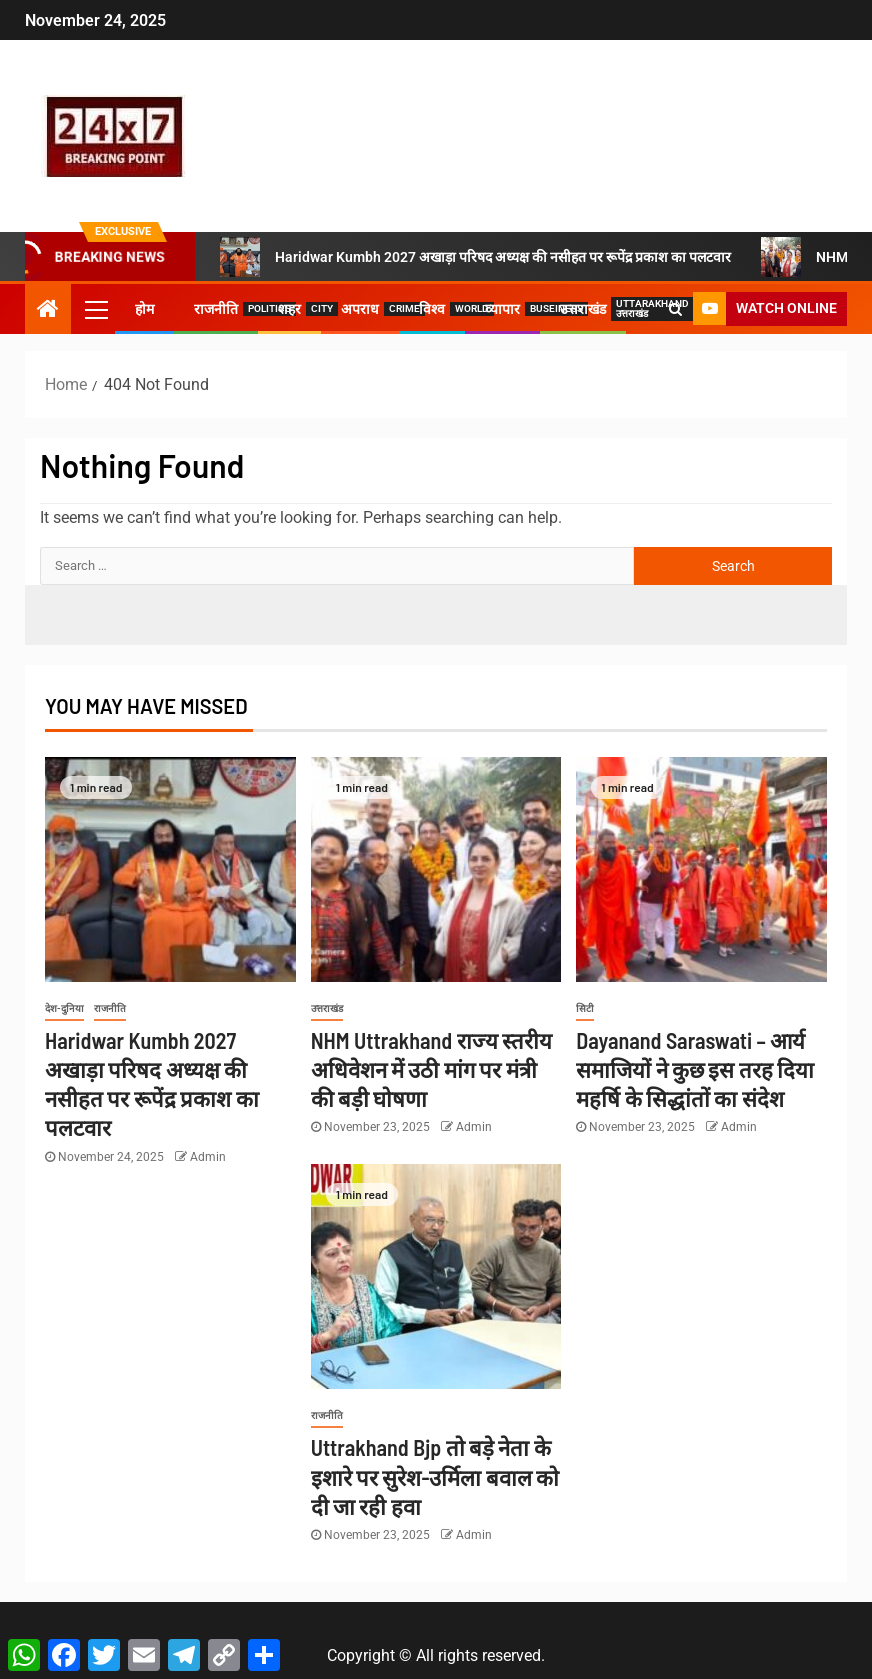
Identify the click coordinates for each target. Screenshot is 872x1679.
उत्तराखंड (583, 309)
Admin (208, 1157)
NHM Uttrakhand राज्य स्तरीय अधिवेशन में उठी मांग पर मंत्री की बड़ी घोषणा (431, 1069)
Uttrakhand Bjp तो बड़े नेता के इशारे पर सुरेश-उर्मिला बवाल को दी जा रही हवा (435, 1476)
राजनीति (216, 309)
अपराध (360, 309)
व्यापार (502, 309)
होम (144, 309)
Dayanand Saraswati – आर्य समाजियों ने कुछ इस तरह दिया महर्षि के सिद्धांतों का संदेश (695, 1069)
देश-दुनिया (64, 1008)
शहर (289, 309)
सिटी (585, 1008)
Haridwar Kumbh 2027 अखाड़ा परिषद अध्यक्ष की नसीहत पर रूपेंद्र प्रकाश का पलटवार (475, 257)
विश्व (432, 309)
